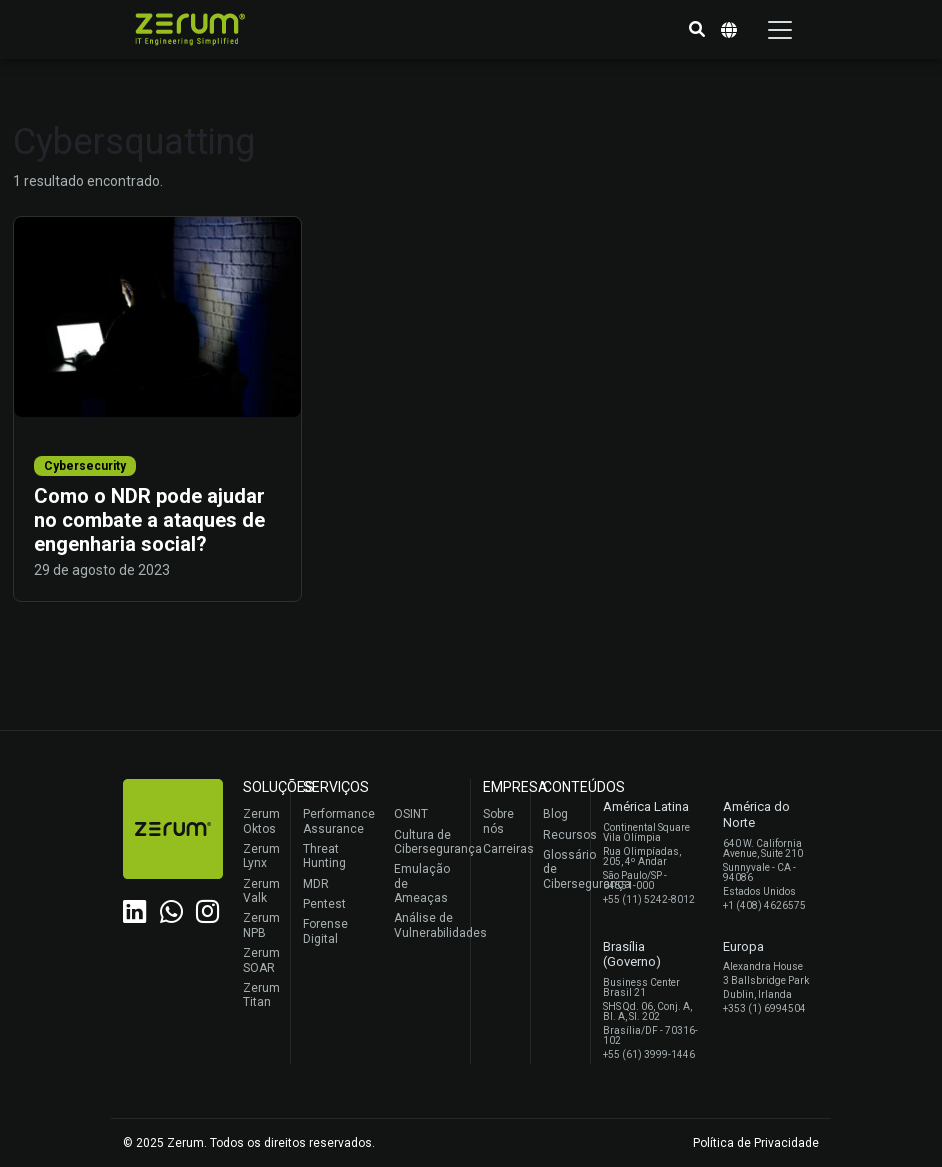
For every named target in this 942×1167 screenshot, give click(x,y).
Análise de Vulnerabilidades (427, 925)
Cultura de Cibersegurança (427, 842)
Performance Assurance (336, 821)
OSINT (411, 814)
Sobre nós (498, 821)
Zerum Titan (261, 995)
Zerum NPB (261, 925)
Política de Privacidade (756, 1143)
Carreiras (501, 849)
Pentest (324, 904)
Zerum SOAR (261, 960)
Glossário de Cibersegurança (561, 869)
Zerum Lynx (261, 856)
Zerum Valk (261, 891)
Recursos (561, 835)
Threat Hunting (324, 856)
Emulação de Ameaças (422, 883)
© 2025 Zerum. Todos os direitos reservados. (249, 1143)
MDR (316, 884)
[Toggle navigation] (780, 30)
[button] (697, 30)
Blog (555, 814)
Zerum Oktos (261, 821)
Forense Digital (325, 931)
